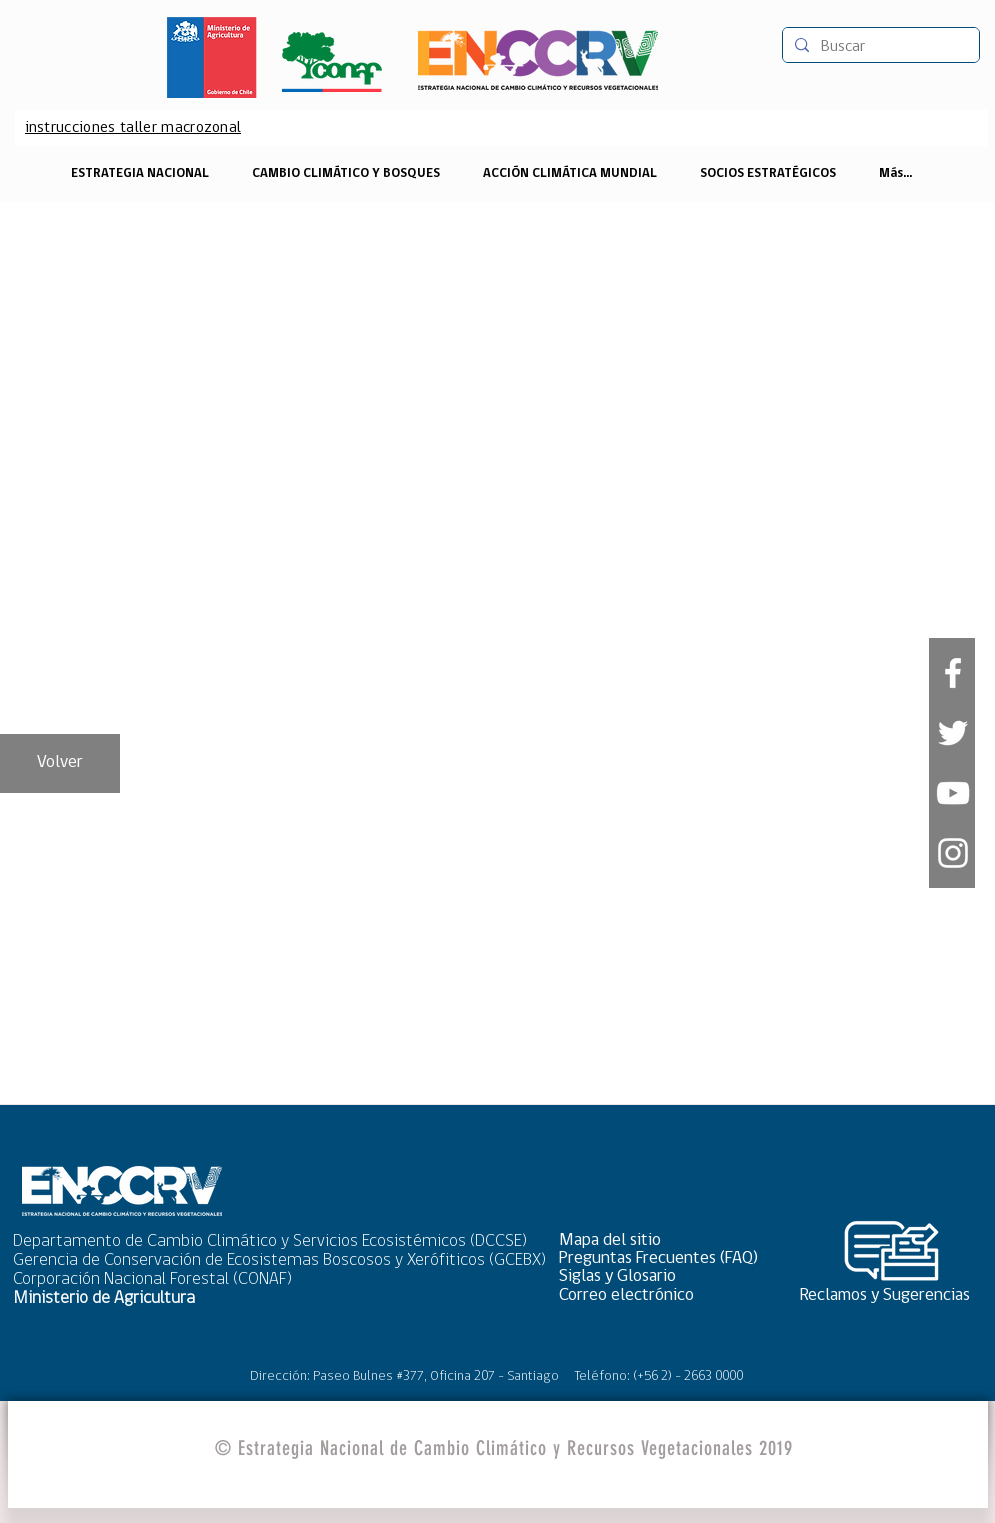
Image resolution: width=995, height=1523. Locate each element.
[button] (665, 1240)
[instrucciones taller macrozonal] (133, 128)
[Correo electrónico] (665, 1295)
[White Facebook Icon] (953, 673)
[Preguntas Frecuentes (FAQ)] (665, 1258)
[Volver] (60, 763)
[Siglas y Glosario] (665, 1276)
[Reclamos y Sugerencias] (892, 1295)
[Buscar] (879, 47)
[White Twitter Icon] (953, 733)
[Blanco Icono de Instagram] (953, 853)
